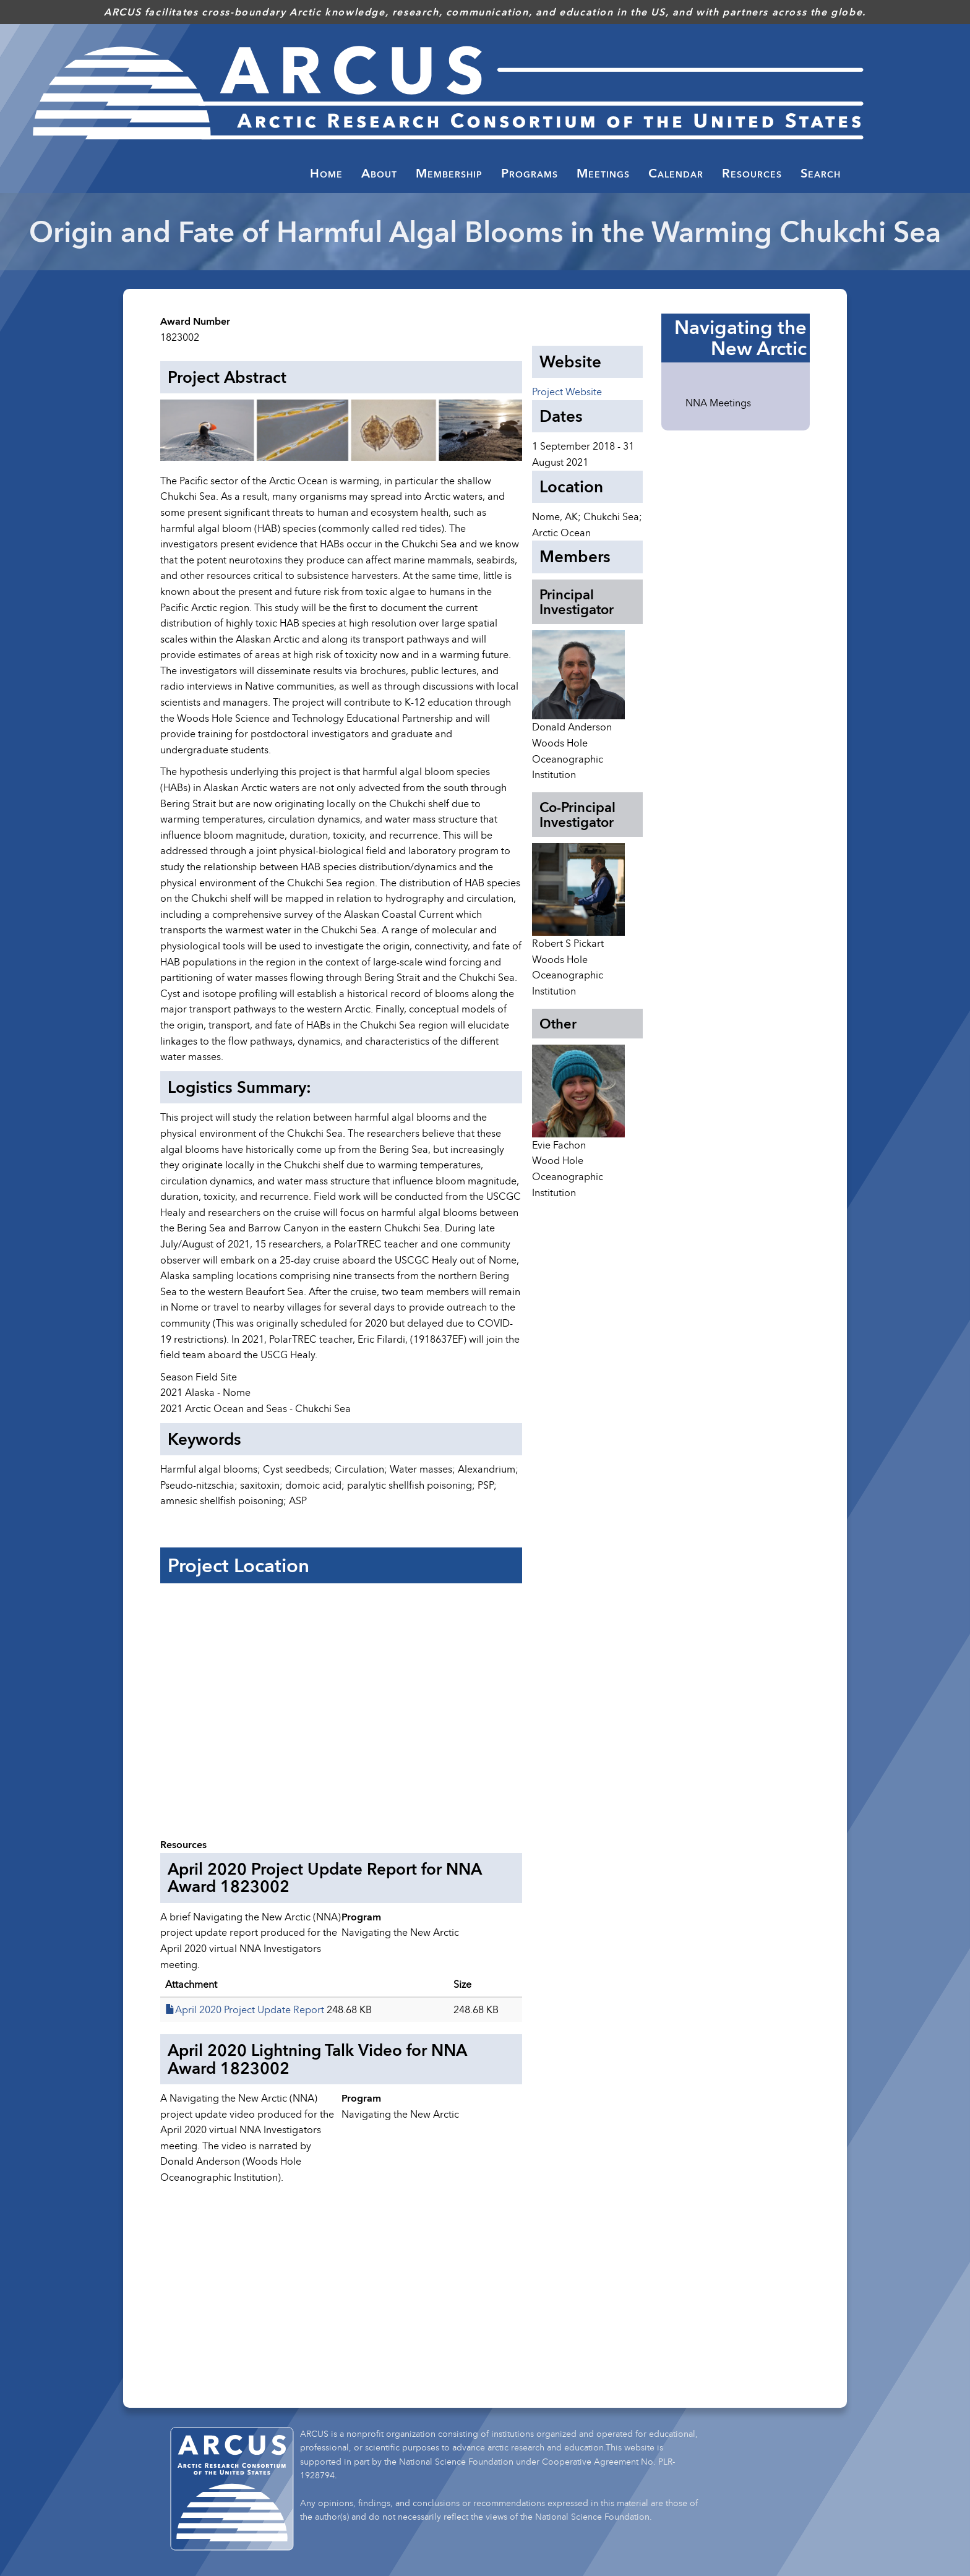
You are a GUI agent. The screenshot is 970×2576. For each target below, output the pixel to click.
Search (820, 173)
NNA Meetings (718, 403)
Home (326, 173)
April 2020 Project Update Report (249, 2009)
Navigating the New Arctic (740, 337)
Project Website (567, 391)
